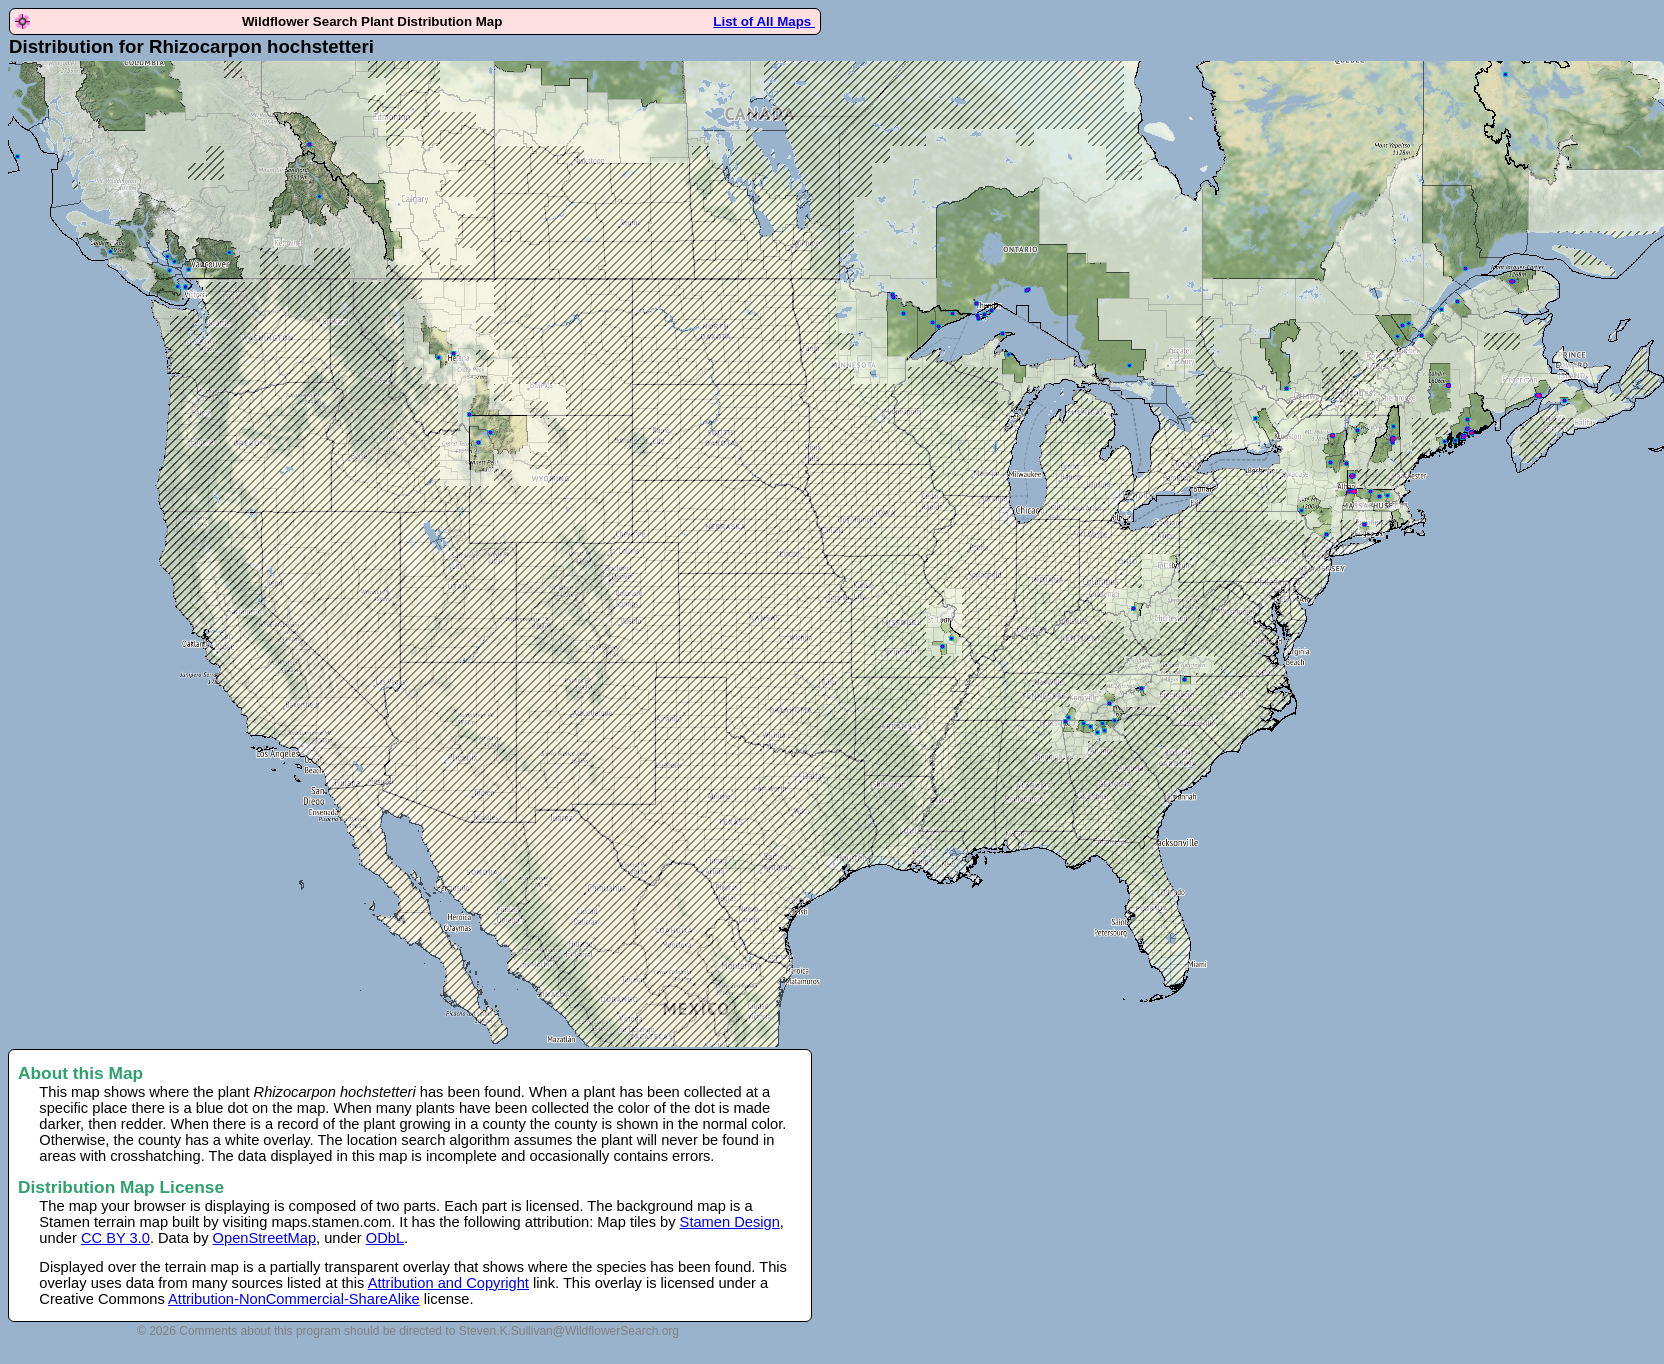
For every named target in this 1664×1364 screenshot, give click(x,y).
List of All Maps (764, 21)
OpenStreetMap (264, 1238)
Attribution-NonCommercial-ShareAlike (294, 1299)
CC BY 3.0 (115, 1238)
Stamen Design (730, 1222)
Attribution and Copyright (448, 1283)
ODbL (385, 1238)
